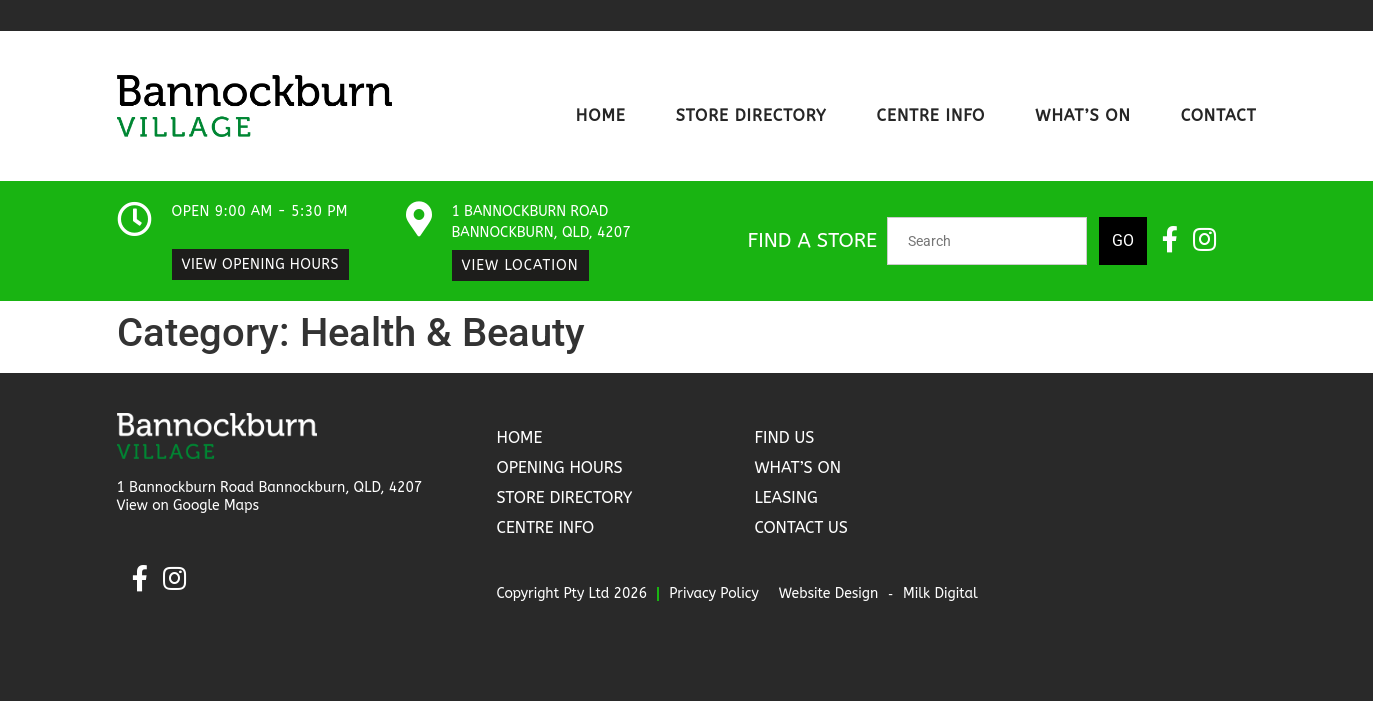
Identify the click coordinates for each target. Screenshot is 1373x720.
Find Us (784, 437)
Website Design (829, 593)
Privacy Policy (714, 593)
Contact (1219, 115)
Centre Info (931, 115)
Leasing (785, 497)
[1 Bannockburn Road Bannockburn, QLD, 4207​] (419, 218)
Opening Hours (559, 467)
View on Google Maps (188, 505)
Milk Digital (940, 593)
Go (1123, 240)
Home (601, 115)
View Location (520, 265)
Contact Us (800, 527)
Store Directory (751, 115)
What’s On (1082, 115)
